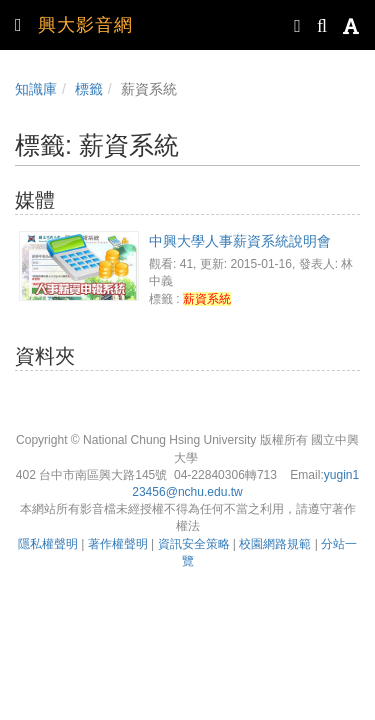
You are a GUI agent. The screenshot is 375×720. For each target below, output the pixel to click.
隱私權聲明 (48, 544)
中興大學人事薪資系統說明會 (240, 241)
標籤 (89, 89)
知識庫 (36, 89)
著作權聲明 (118, 544)
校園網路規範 (275, 544)
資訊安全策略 (194, 544)
